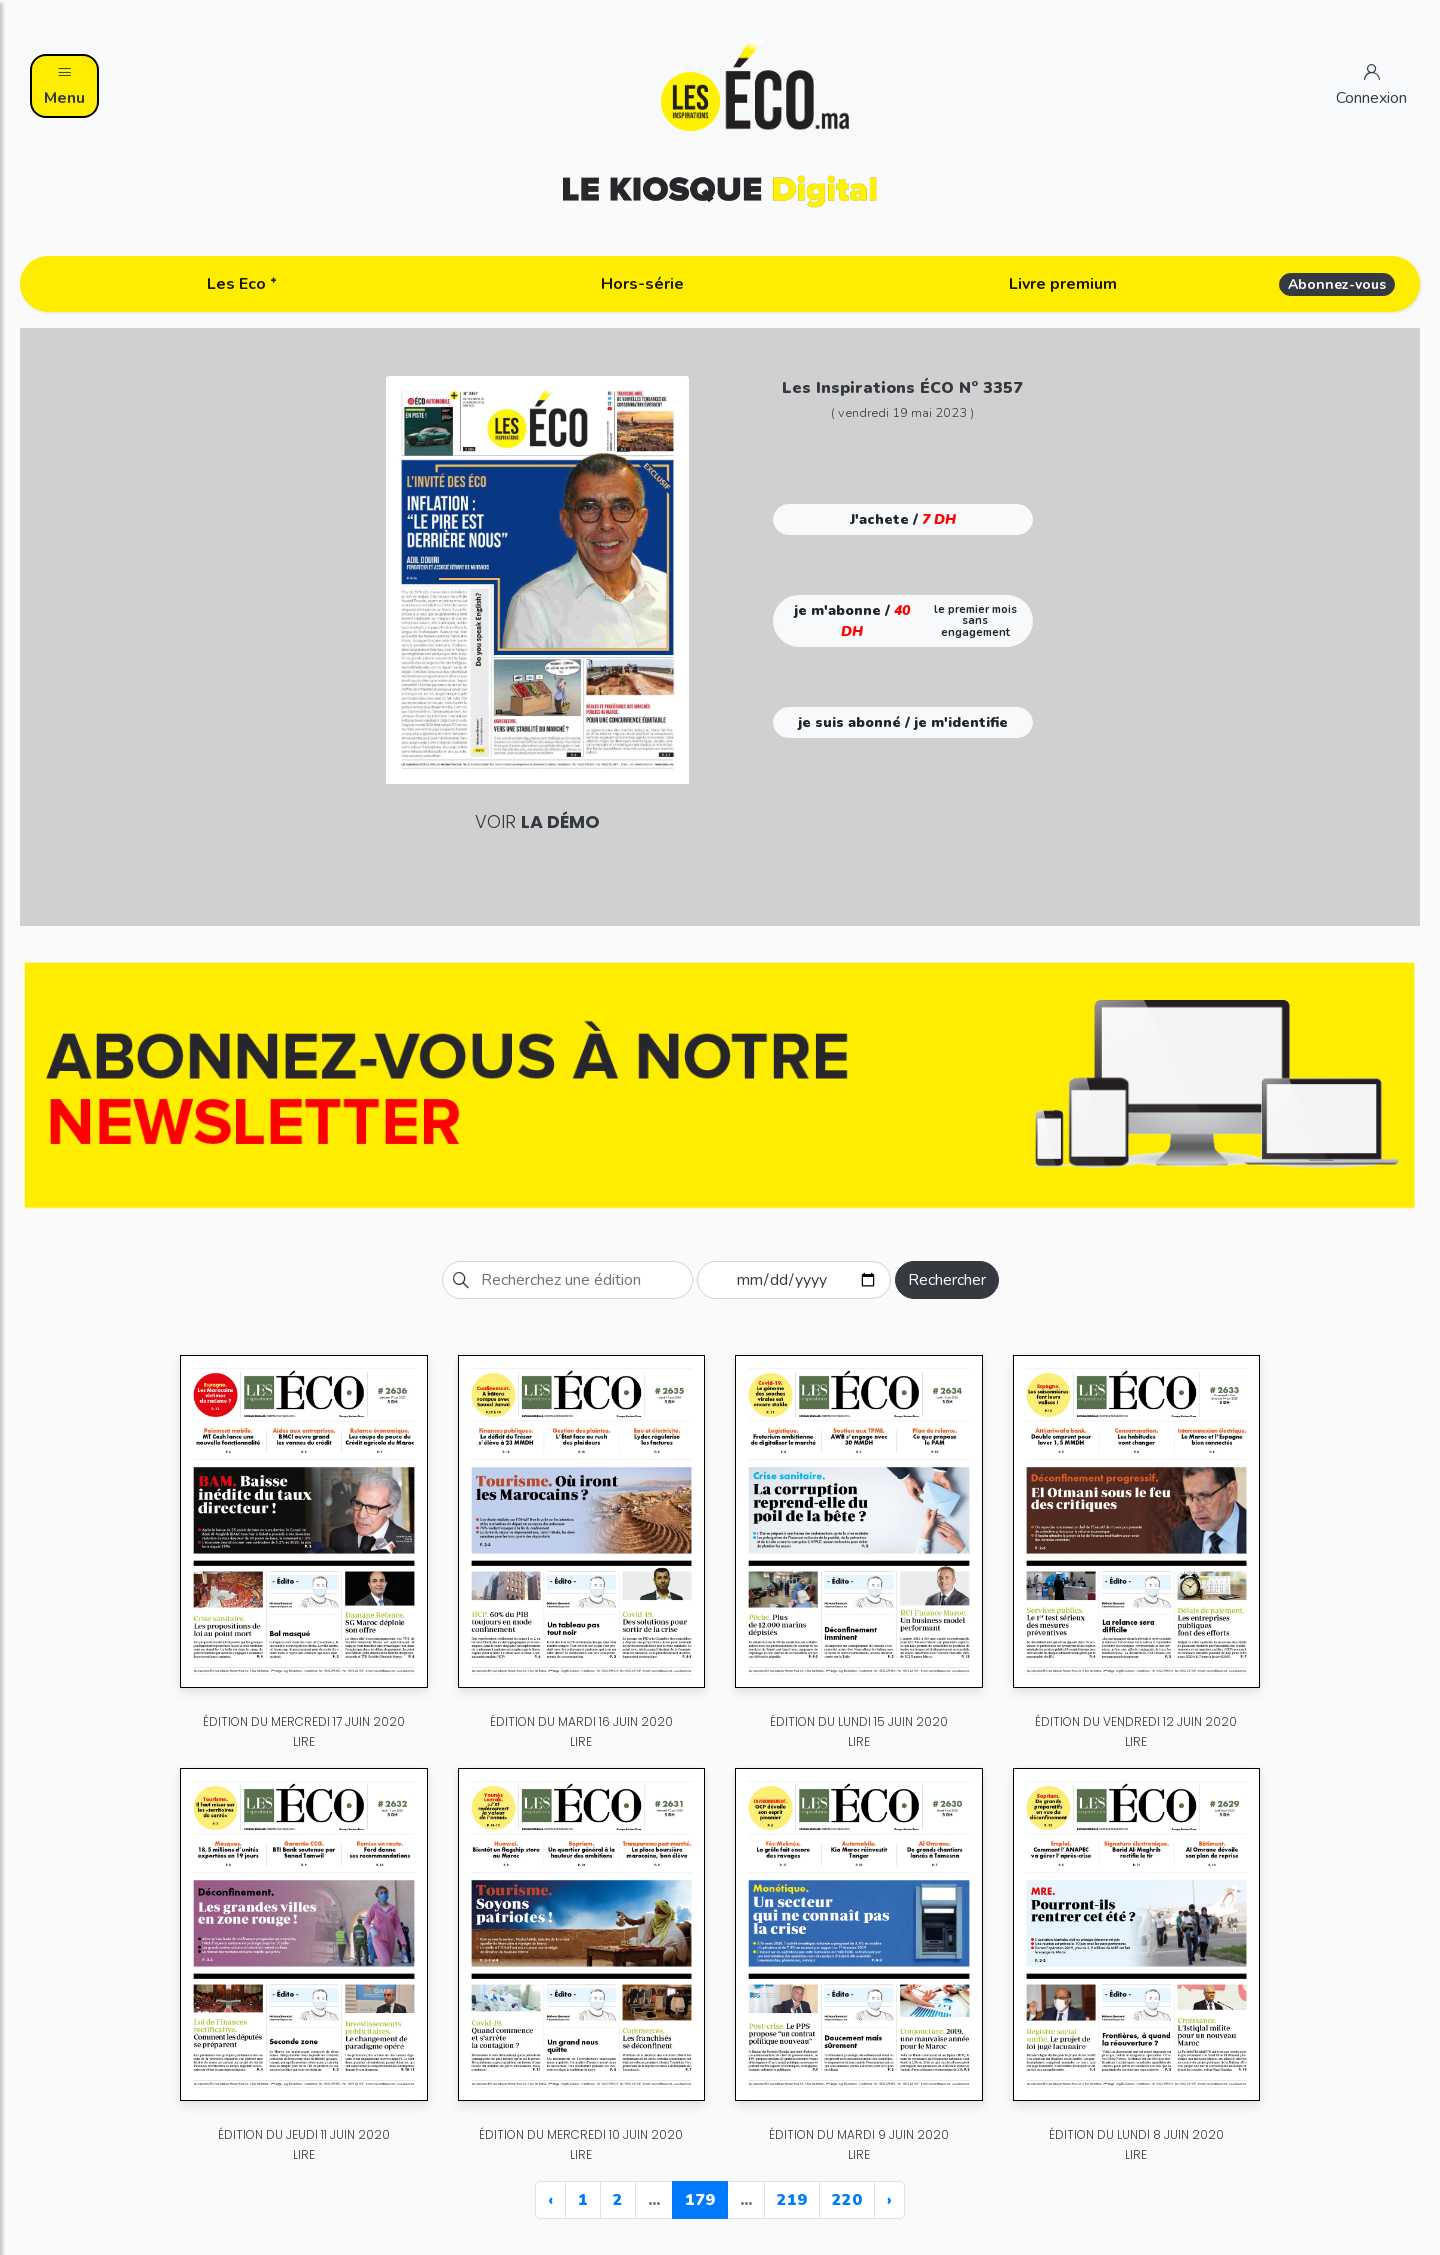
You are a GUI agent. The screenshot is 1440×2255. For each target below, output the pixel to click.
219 (792, 2200)
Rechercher (947, 1280)
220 (847, 2200)
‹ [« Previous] (550, 2200)
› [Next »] (889, 2200)
